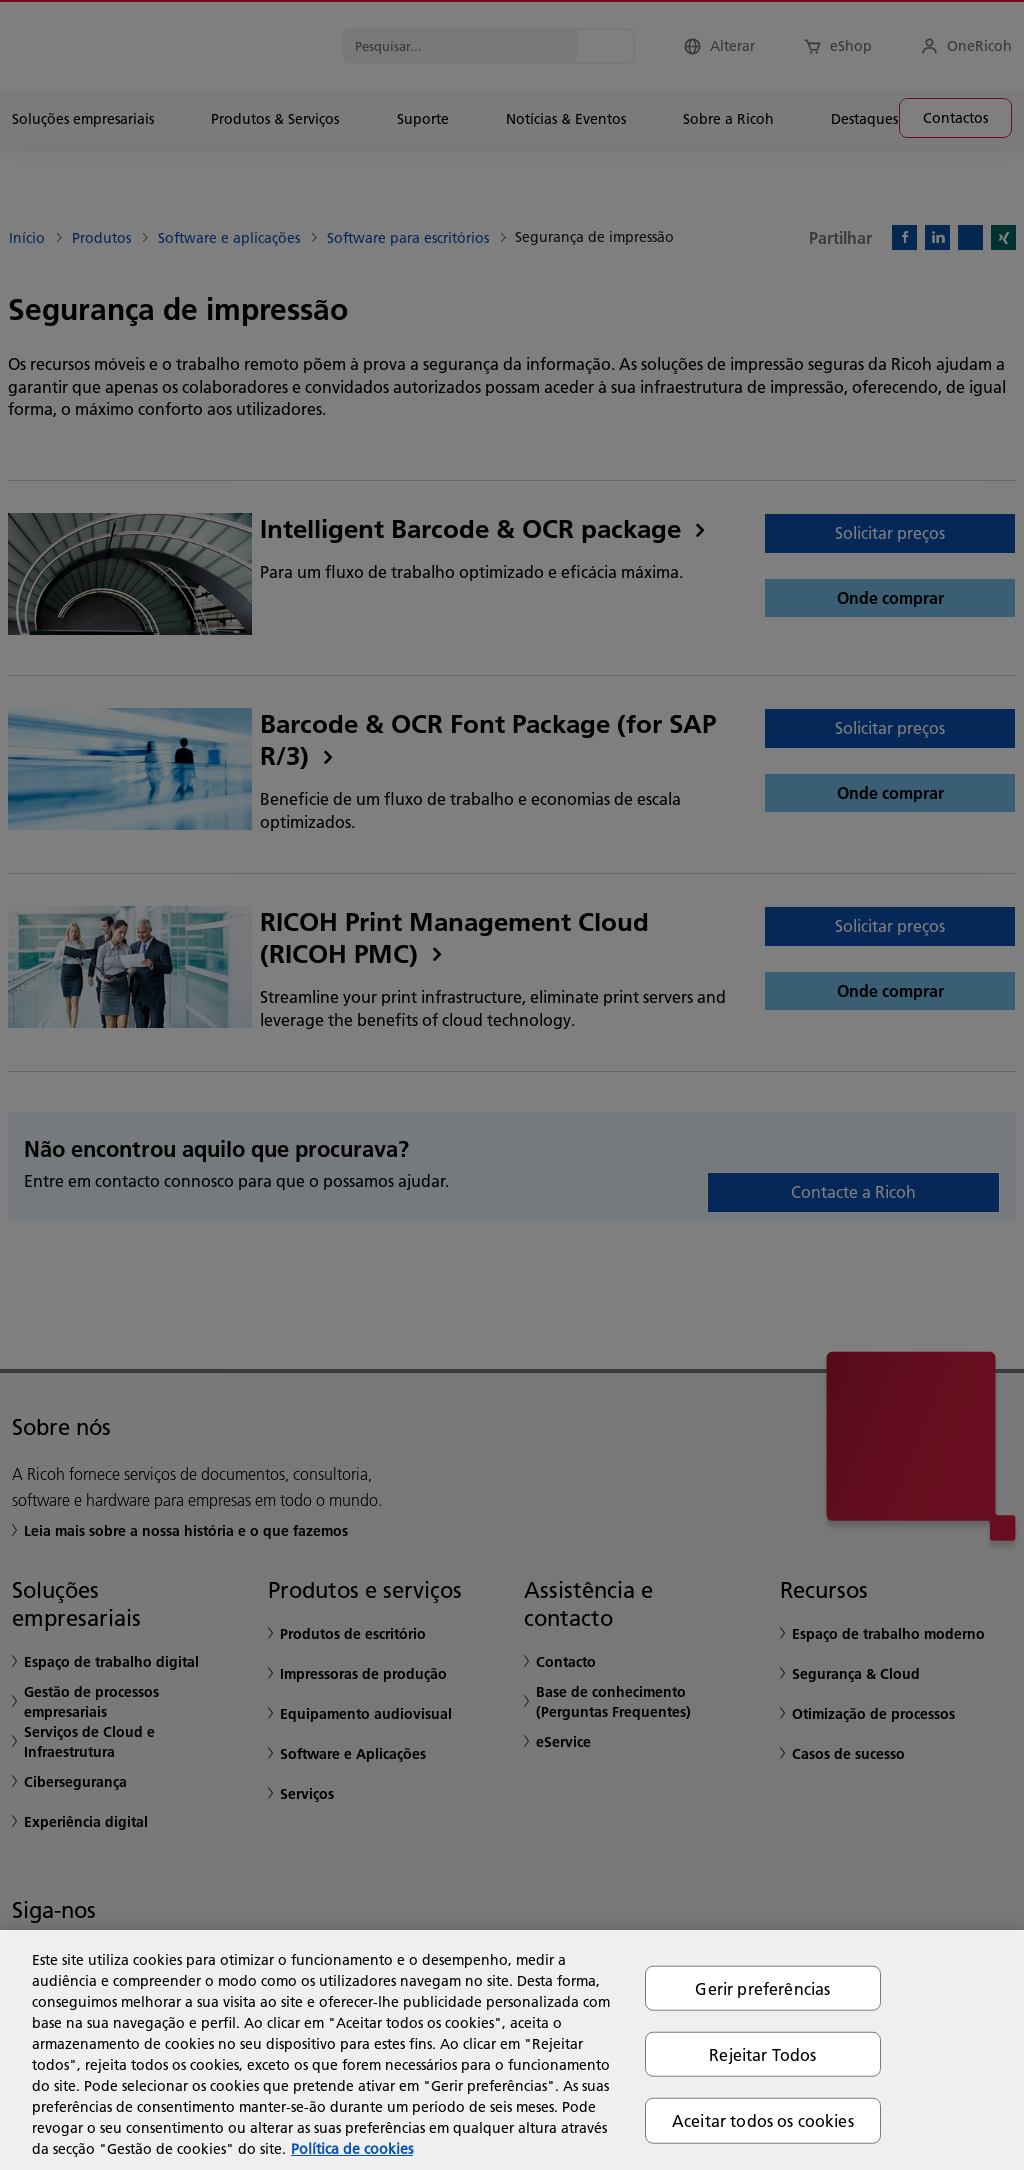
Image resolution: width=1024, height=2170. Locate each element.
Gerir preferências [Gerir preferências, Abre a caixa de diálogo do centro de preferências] (762, 1988)
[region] (512, 2050)
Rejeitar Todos (762, 2054)
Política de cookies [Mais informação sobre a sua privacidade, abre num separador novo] (352, 2149)
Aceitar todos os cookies (763, 2120)
